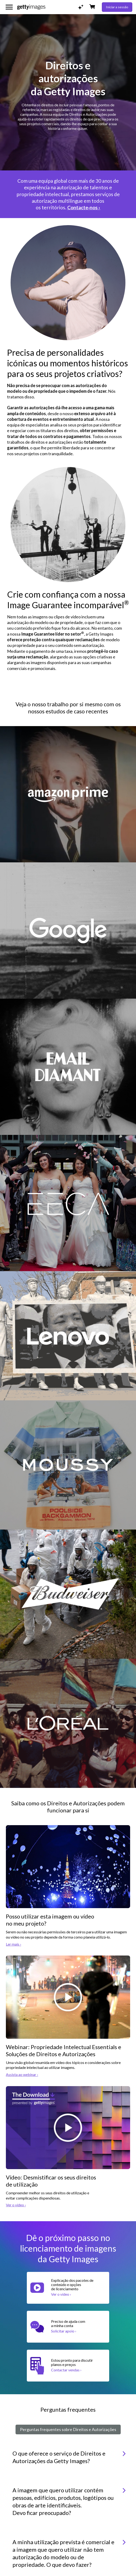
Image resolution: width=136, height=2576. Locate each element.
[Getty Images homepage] (31, 7)
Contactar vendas (66, 2370)
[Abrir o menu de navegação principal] (9, 7)
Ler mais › (13, 1944)
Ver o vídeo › (16, 2205)
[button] (68, 2460)
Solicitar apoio (63, 2331)
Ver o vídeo (61, 2294)
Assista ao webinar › (22, 2074)
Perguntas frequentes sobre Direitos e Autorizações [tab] (68, 2429)
